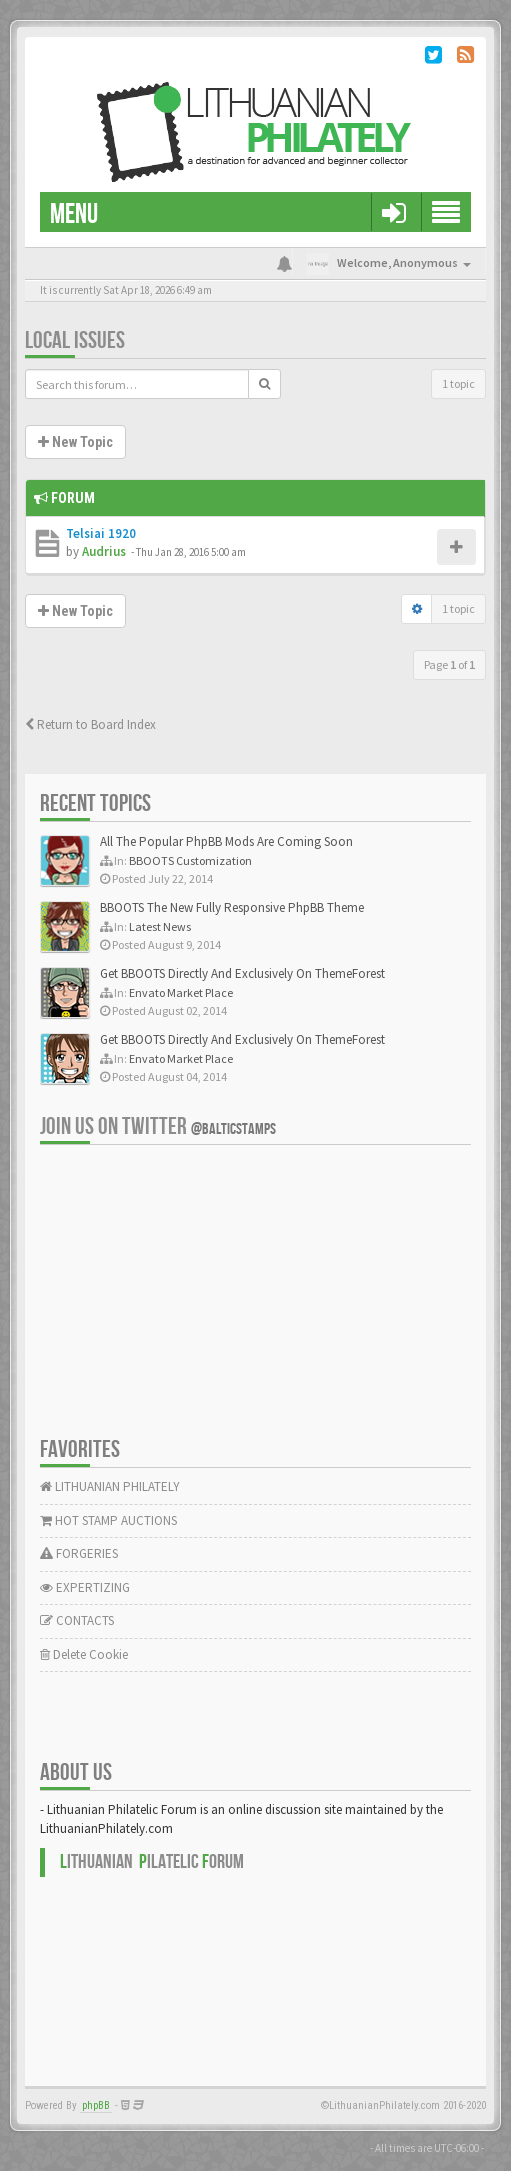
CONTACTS (77, 1620)
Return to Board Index (90, 724)
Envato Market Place (181, 992)
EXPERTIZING (85, 1587)
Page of (449, 664)
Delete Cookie (84, 1654)
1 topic (458, 383)
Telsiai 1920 (101, 533)
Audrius (104, 551)
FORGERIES (79, 1553)
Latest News (160, 926)
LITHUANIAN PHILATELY (110, 1486)
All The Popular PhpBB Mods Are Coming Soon (226, 841)
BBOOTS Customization (190, 860)
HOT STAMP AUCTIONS (108, 1520)
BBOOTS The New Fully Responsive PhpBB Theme (232, 907)
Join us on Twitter (158, 1126)
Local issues (75, 340)
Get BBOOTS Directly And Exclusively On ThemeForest (242, 973)
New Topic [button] (75, 442)
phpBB (96, 2105)
